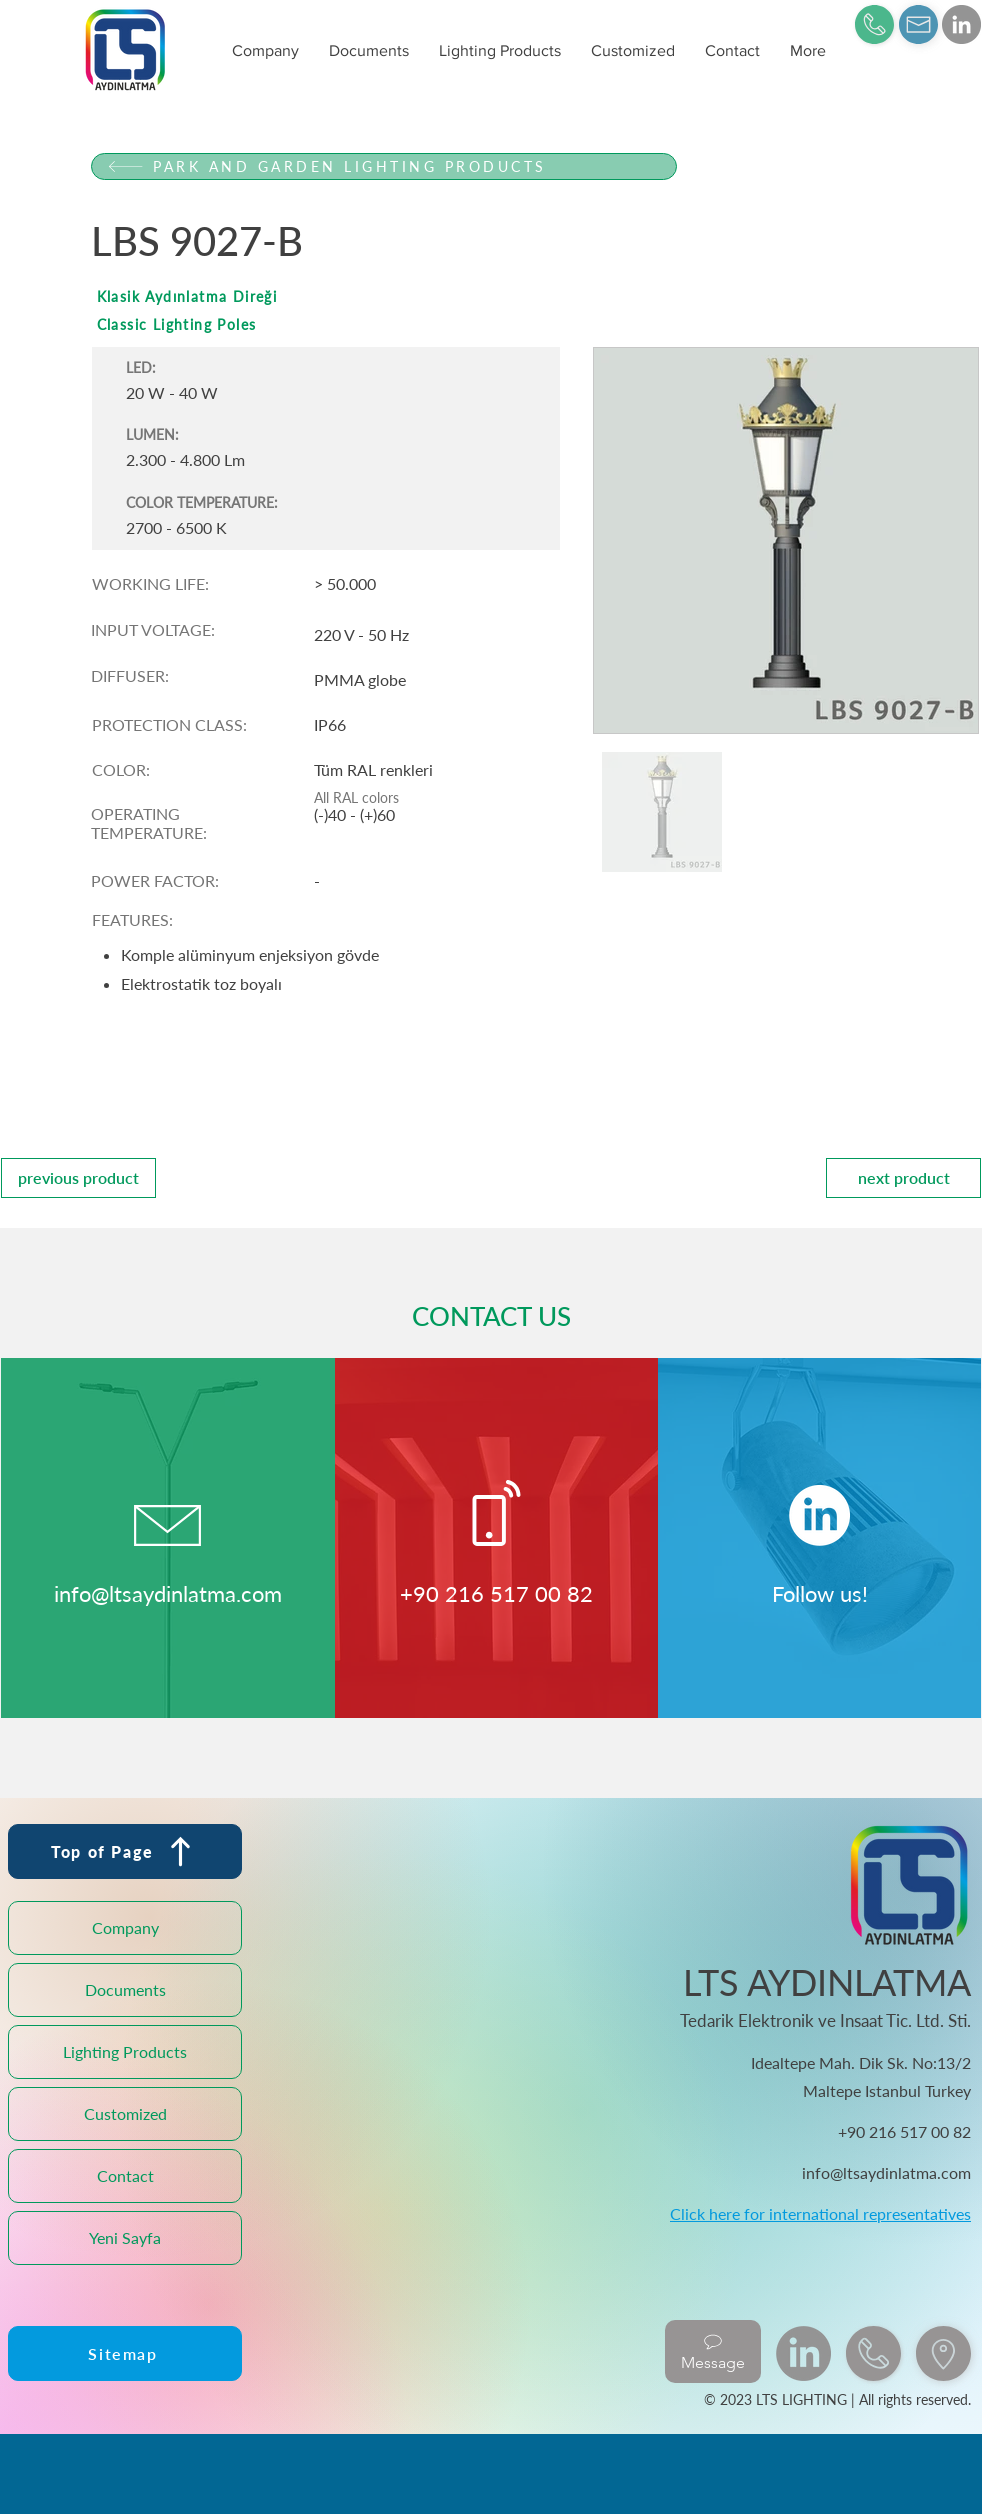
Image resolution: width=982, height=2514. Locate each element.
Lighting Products (125, 2051)
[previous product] (78, 1178)
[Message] (713, 2351)
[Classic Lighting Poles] (384, 324)
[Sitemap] (125, 2353)
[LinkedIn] (961, 24)
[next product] (903, 1178)
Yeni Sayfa (125, 2237)
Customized (125, 2113)
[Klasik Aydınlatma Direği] (384, 296)
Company (125, 1927)
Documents (125, 1989)
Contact (125, 2175)
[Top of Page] (125, 1851)
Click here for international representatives (820, 2213)
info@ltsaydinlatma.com (168, 1593)
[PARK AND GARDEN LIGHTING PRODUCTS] (384, 166)
